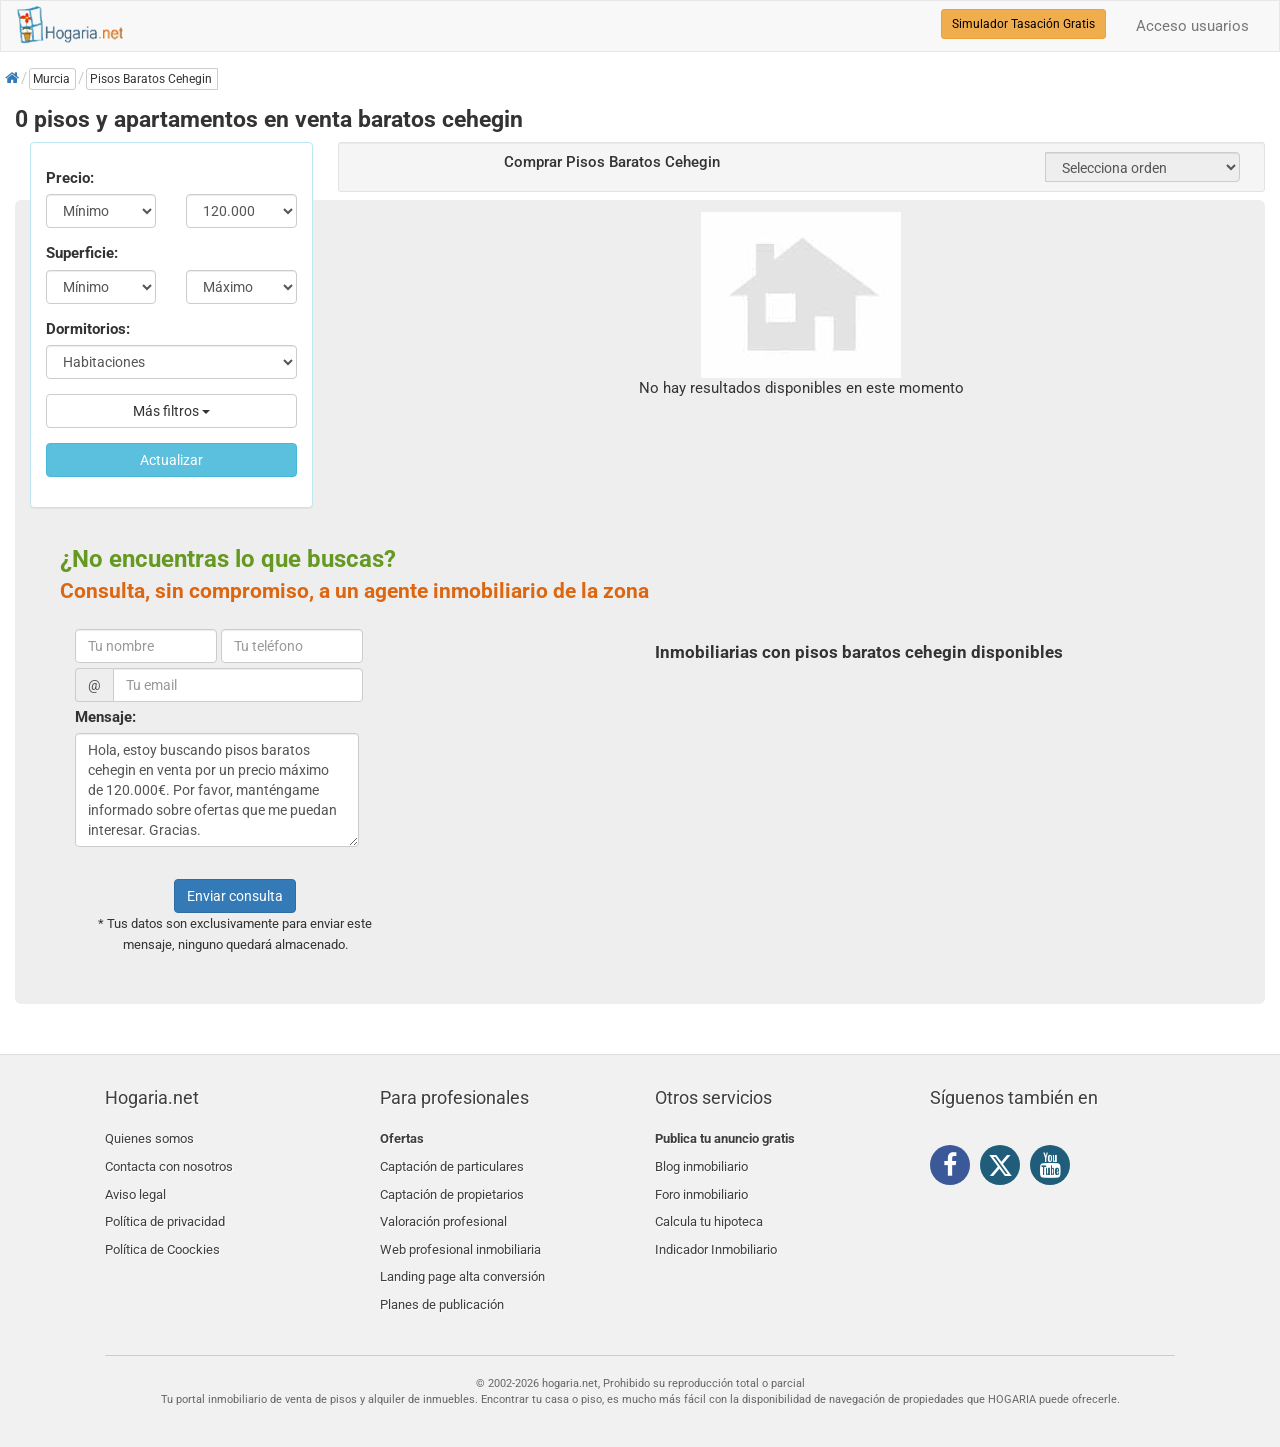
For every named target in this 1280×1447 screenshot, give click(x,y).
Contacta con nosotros (169, 1162)
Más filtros (171, 411)
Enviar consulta (235, 896)
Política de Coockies (162, 1233)
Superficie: (82, 253)
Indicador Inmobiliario (716, 1233)
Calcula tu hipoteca (709, 1209)
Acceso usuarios (1192, 26)
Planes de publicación (442, 1280)
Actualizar (171, 460)
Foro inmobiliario (701, 1186)
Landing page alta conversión (462, 1256)
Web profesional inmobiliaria (460, 1233)
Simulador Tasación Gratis (1023, 24)
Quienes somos (149, 1138)
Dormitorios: (88, 329)
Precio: (70, 178)
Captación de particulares (452, 1162)
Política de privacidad (165, 1209)
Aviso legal (135, 1186)
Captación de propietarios (452, 1186)
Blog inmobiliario (701, 1162)
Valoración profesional (443, 1209)
